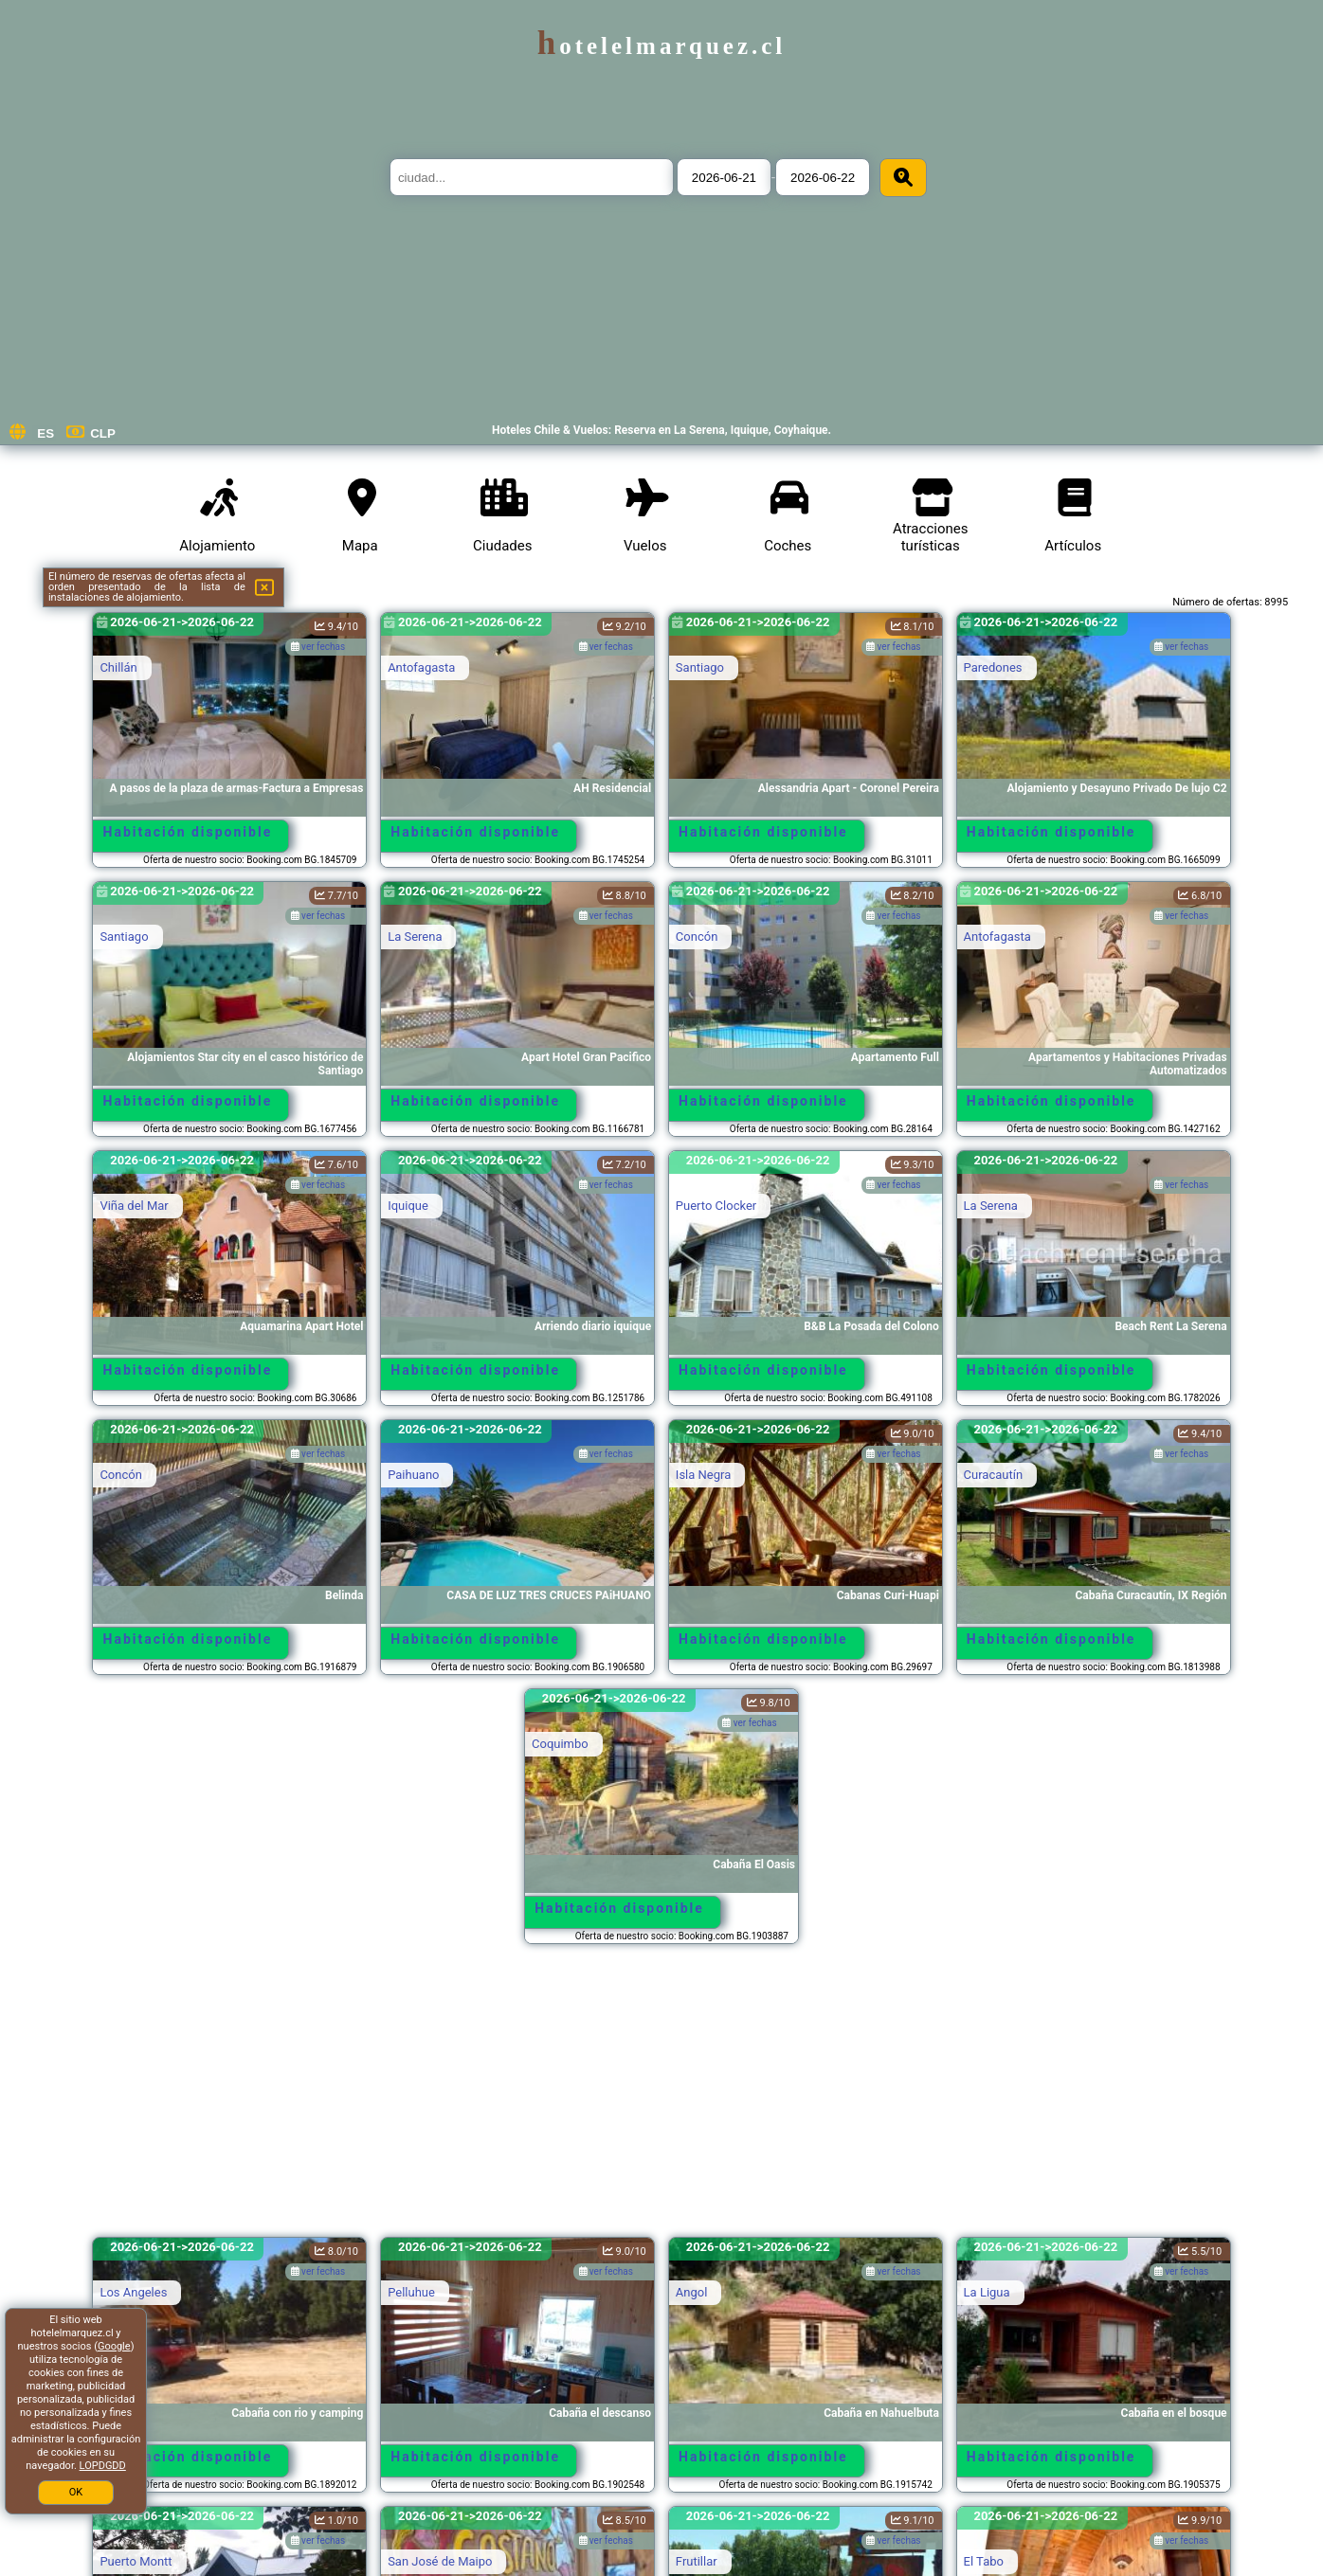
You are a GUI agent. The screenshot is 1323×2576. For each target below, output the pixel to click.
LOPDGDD (103, 2465)
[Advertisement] (661, 2099)
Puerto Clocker (716, 1205)
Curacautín (994, 1475)
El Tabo (984, 2561)
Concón (696, 936)
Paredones (993, 667)
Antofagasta (421, 667)
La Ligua (987, 2292)
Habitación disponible (188, 831)
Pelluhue (411, 2292)
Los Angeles (133, 2292)
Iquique (408, 1205)
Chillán (118, 667)
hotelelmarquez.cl (662, 46)
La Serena (415, 936)
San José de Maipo (440, 2561)
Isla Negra (703, 1475)
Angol (692, 2292)
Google (114, 2346)
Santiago (700, 667)
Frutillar (696, 2561)
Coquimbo (560, 1744)
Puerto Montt (136, 2561)
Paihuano (413, 1475)
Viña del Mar (134, 1205)
